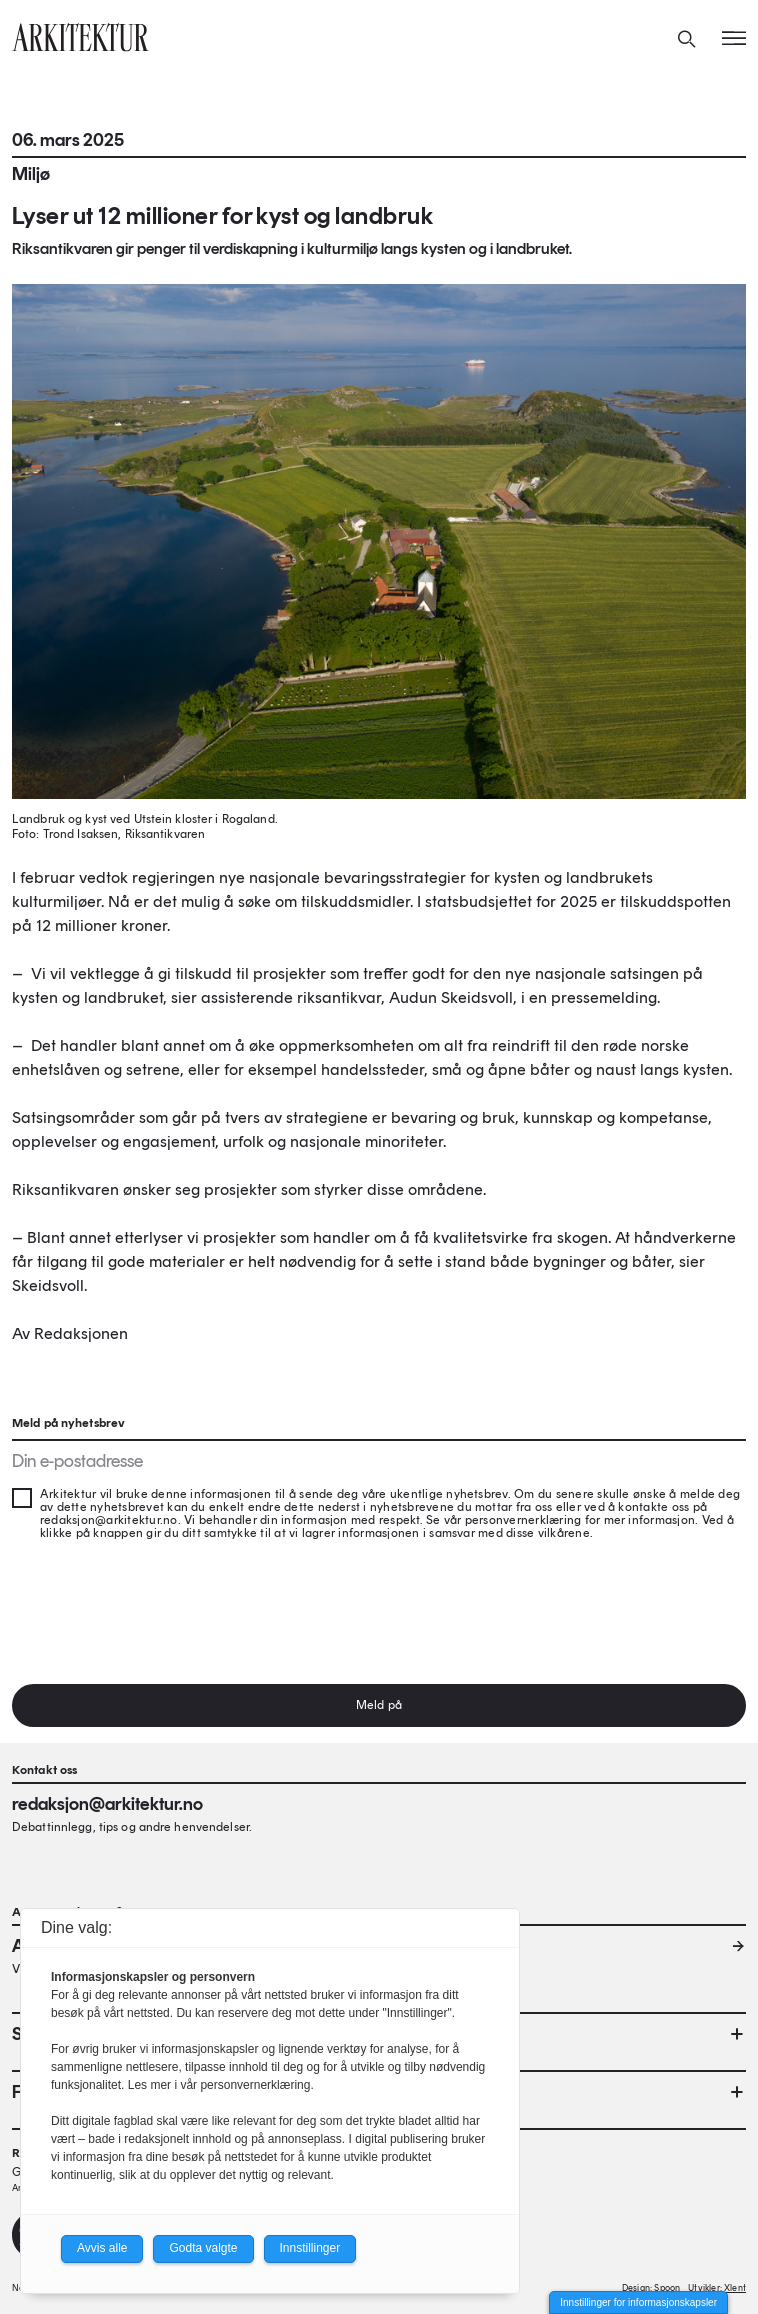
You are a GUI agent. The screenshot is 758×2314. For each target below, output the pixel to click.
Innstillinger (310, 2248)
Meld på (379, 1705)
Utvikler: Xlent (717, 2287)
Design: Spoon (651, 2287)
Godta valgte (203, 2248)
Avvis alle (102, 2248)
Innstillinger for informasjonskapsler (638, 2302)
